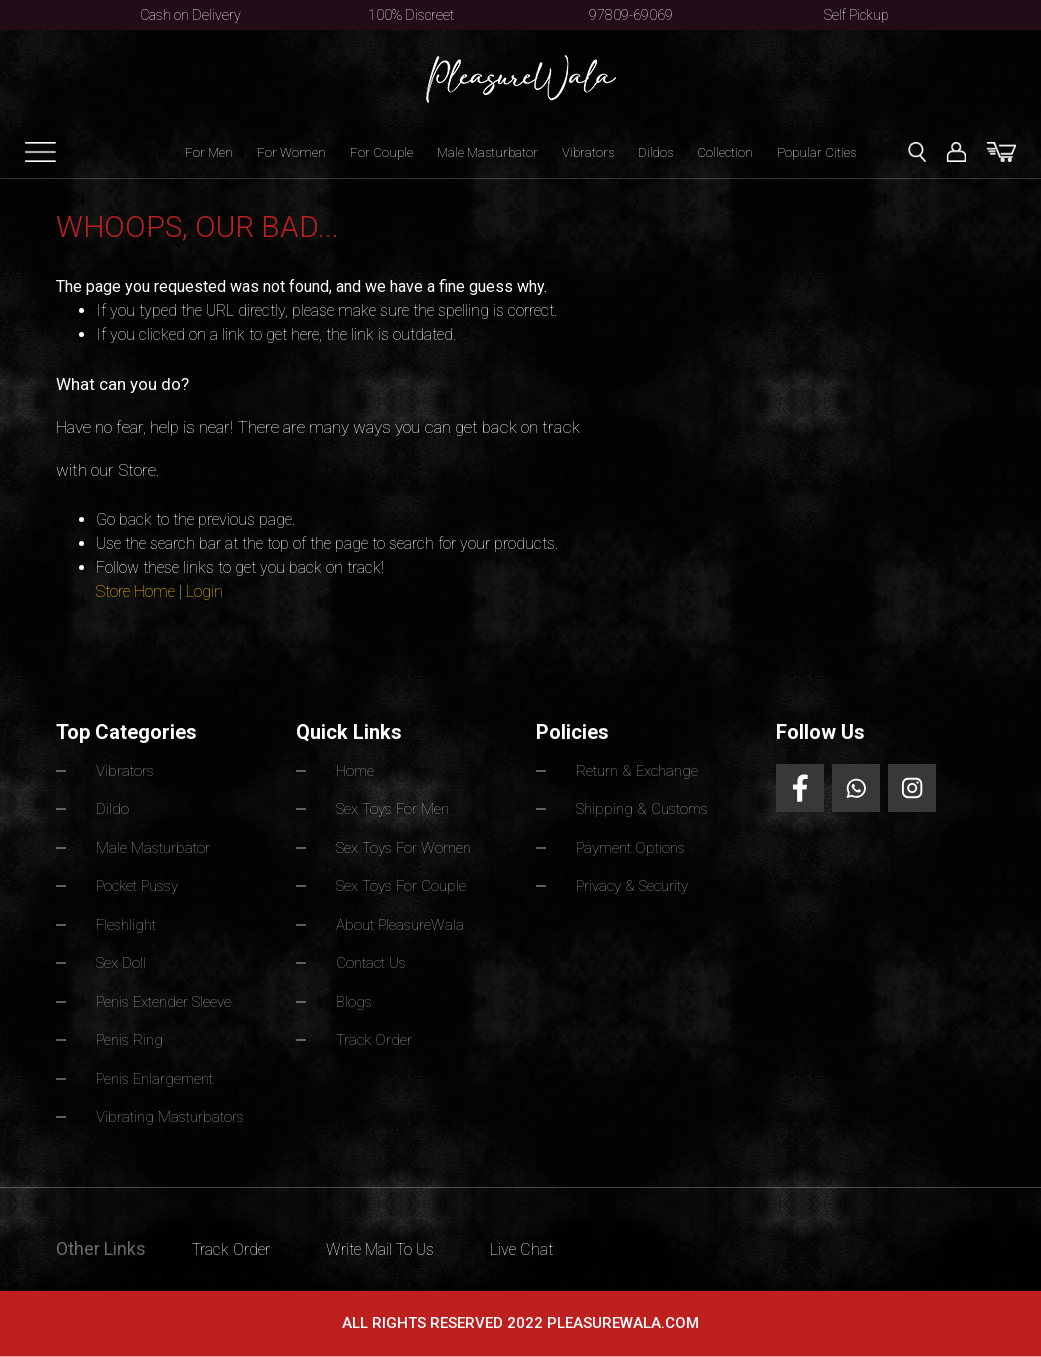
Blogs (354, 1002)
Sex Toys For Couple (401, 886)
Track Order (374, 1040)
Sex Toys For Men (392, 809)
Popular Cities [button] (816, 152)
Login (204, 591)
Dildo (112, 809)
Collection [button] (725, 152)
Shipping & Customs (642, 809)
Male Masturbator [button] (487, 152)
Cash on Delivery (190, 15)
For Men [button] (209, 152)
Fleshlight (126, 925)
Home (355, 771)
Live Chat (521, 1249)
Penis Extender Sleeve (163, 1002)
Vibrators (588, 152)
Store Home (135, 591)
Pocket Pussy (137, 886)
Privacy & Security (632, 886)
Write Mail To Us (380, 1249)
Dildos (655, 152)
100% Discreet (411, 15)
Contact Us (371, 963)
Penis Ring (129, 1040)
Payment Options (630, 848)
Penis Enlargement (154, 1079)
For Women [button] (291, 152)
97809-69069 (631, 15)
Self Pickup (856, 15)
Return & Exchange (637, 771)
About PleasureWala (400, 925)
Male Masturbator (153, 848)
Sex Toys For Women (403, 848)
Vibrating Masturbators (170, 1117)
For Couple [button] (381, 152)
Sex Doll (121, 963)
